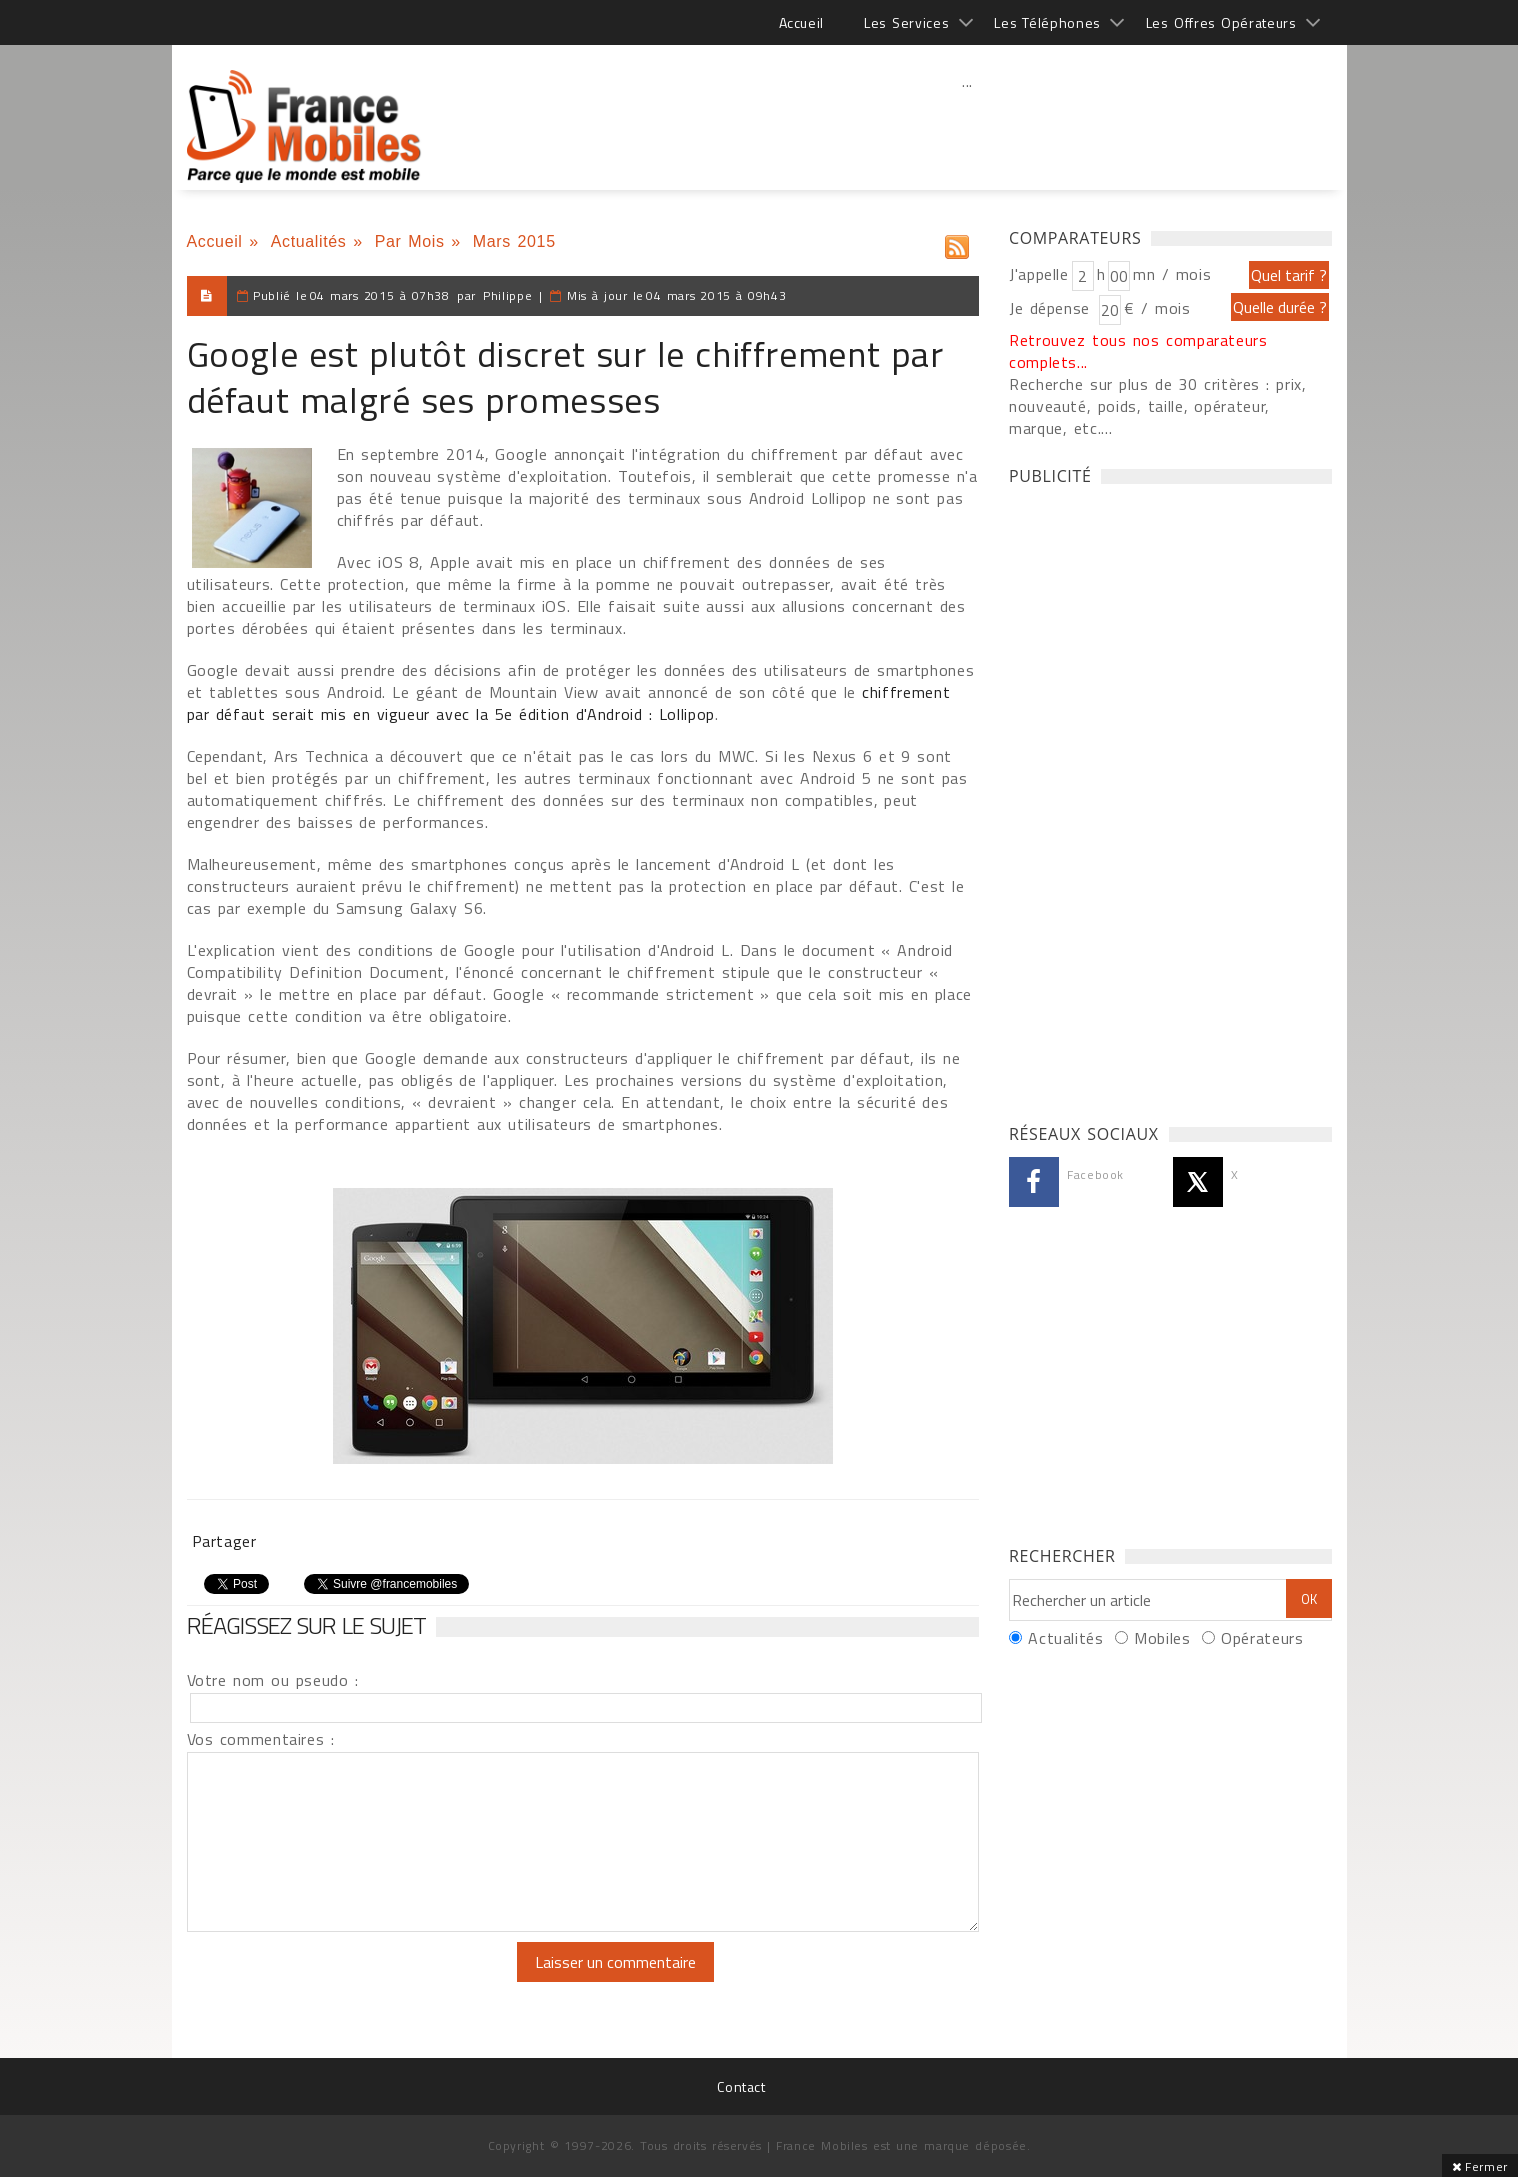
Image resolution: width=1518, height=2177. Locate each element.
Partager (224, 1541)
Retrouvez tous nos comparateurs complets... (1138, 351)
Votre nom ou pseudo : (273, 1680)
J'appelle (1039, 274)
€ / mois (1157, 308)
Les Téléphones (1047, 22)
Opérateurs (1262, 1638)
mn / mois (1172, 274)
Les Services (906, 22)
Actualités (309, 241)
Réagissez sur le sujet (307, 1625)
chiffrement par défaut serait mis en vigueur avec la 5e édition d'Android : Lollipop (569, 703)
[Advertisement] (968, 125)
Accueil (801, 22)
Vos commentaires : (261, 1739)
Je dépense (1052, 308)
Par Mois (410, 241)
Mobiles (1162, 1638)
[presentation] (354, 1981)
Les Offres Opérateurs (1221, 22)
